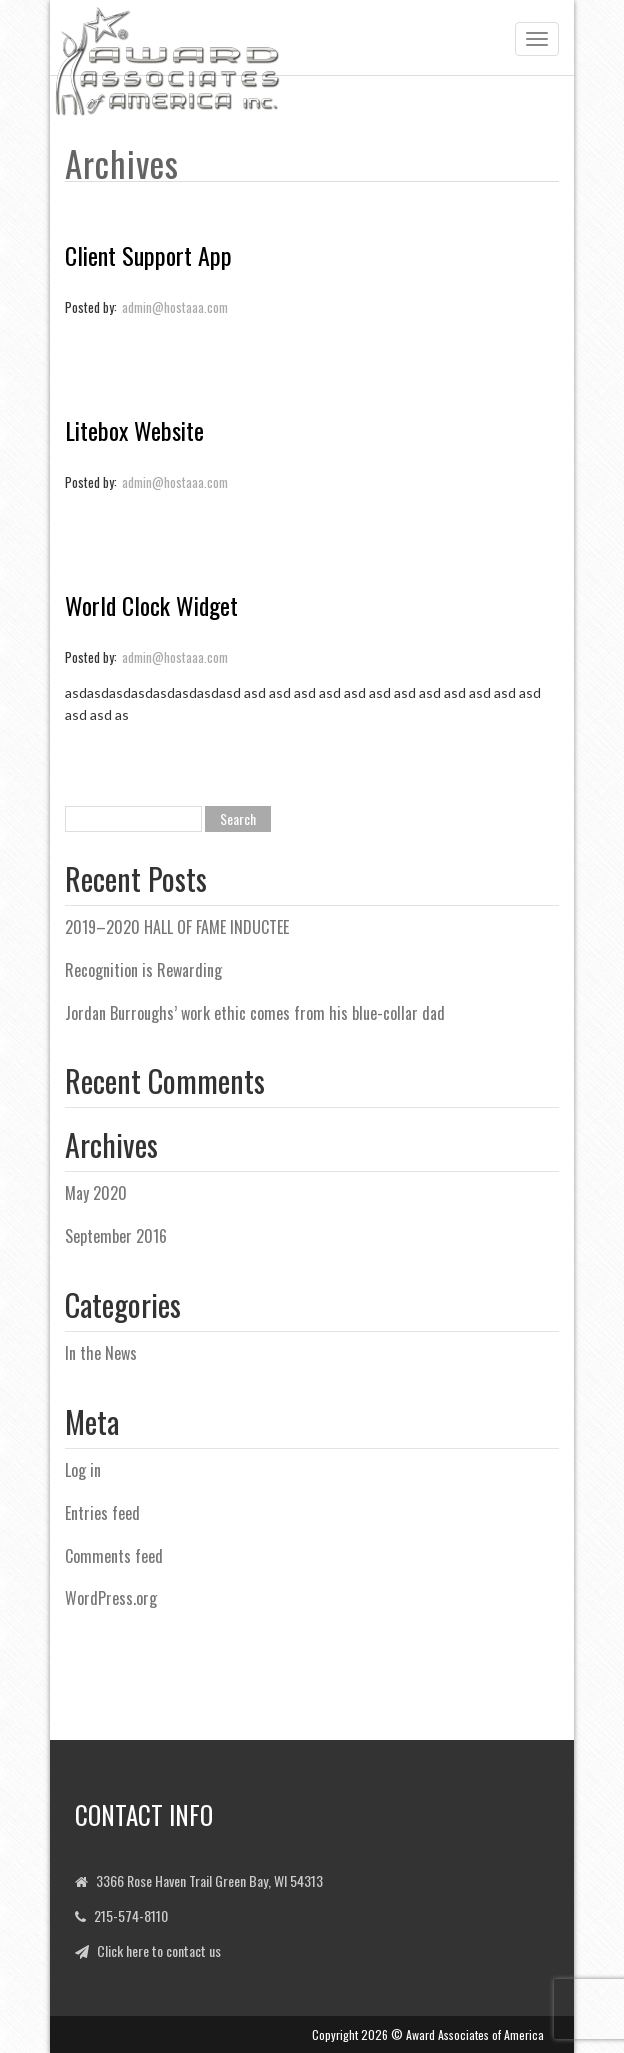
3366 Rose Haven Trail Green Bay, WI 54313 (209, 1880)
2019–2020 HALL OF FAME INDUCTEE (177, 927)
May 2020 (96, 1193)
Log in (83, 1470)
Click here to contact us (159, 1950)
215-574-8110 (131, 1915)
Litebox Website (134, 430)
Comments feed (114, 1556)
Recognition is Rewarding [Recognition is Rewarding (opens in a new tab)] (143, 970)
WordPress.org (111, 1598)
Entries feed (102, 1513)
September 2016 (116, 1236)
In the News (101, 1353)
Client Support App (148, 255)
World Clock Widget (151, 605)
